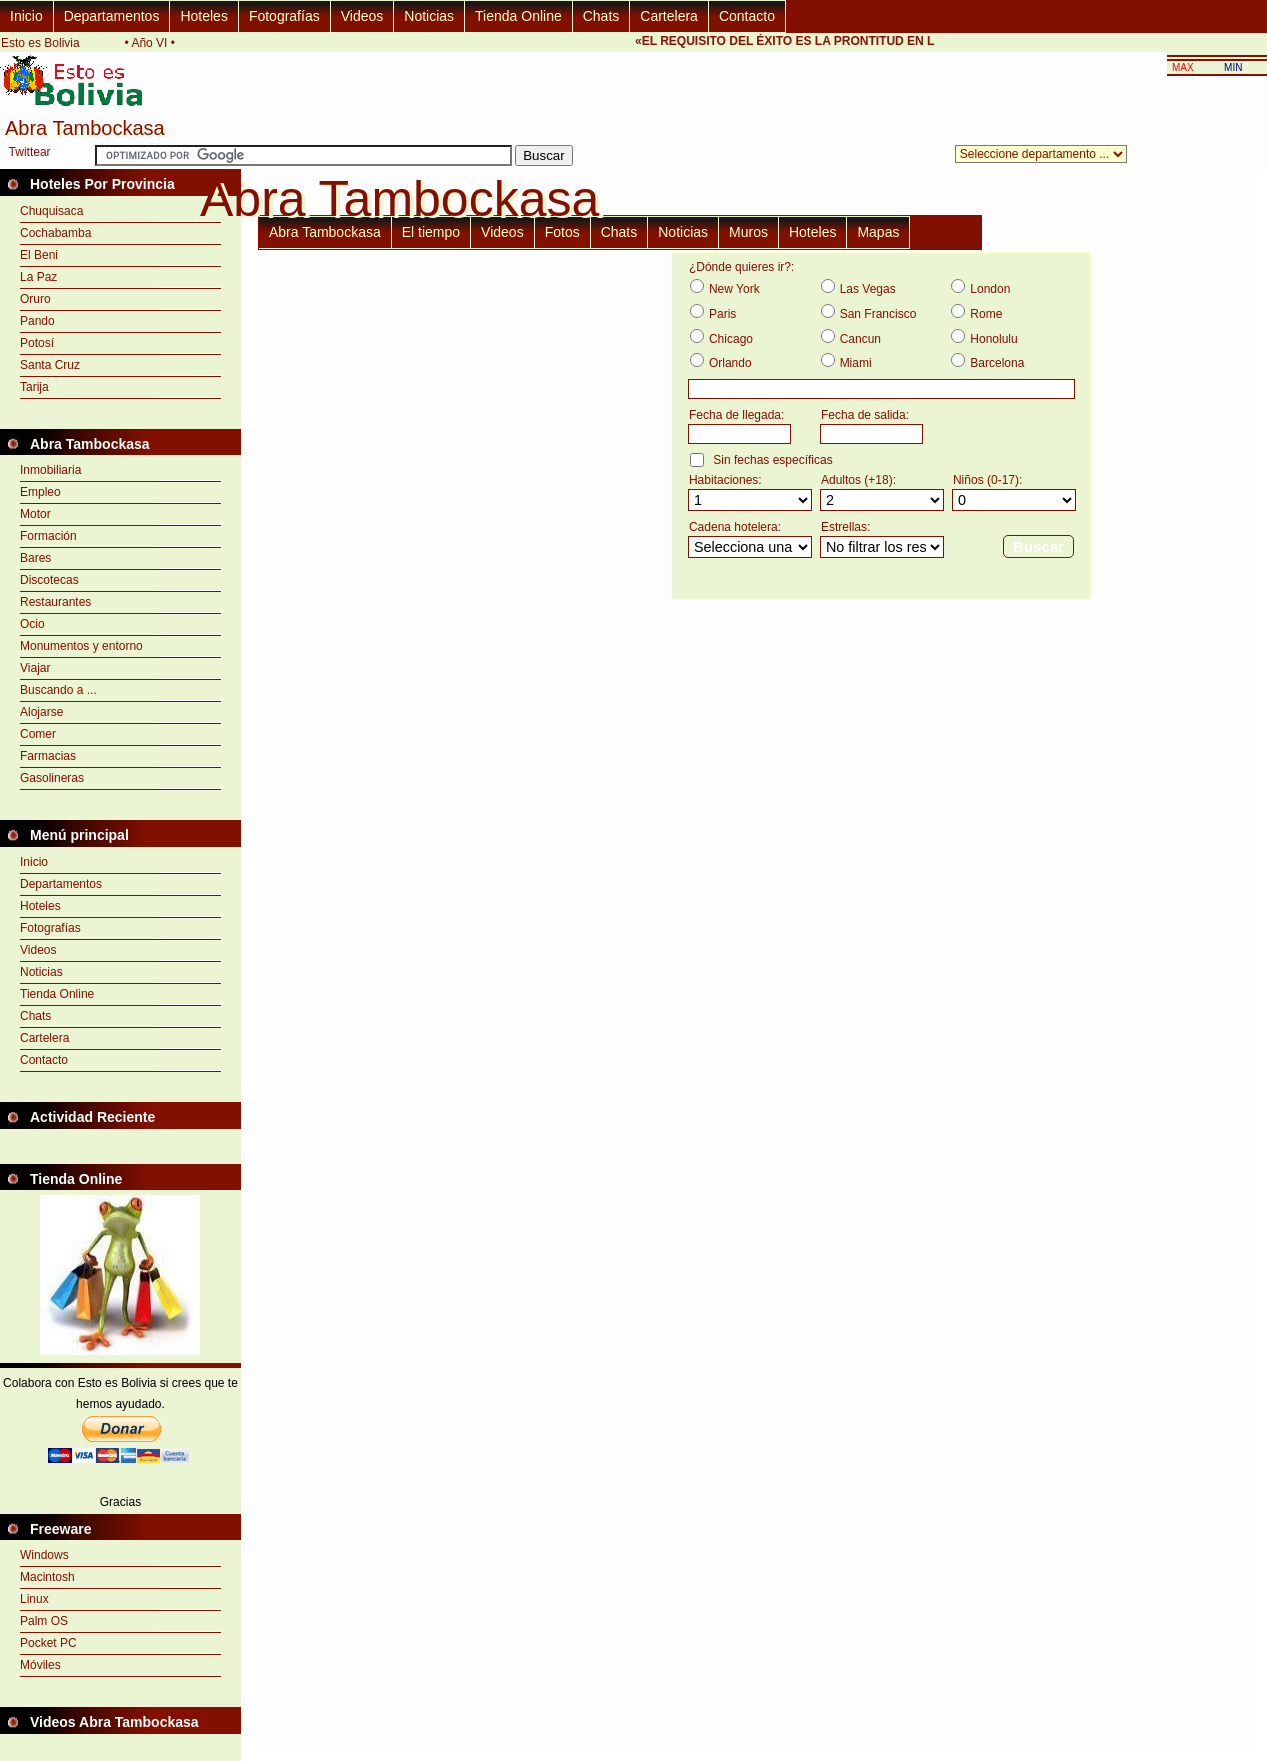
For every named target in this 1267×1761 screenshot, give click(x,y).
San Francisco (878, 314)
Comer (38, 734)
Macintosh (47, 1577)
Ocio (32, 624)
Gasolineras (52, 778)
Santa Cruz (50, 365)
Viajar (35, 668)
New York (734, 289)
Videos (362, 16)
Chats (601, 16)
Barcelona (997, 363)
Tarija (34, 387)
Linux (34, 1599)
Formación (48, 536)
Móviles (40, 1665)
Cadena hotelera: (735, 527)
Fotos (562, 232)
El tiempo (431, 232)
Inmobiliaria (50, 470)
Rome (986, 314)
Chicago (731, 339)
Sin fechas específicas (772, 460)
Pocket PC (48, 1643)
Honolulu (993, 339)
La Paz (38, 277)
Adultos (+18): (858, 480)
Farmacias (48, 756)
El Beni (39, 255)
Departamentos (112, 16)
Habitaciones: (725, 480)
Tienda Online (518, 16)
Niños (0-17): (987, 480)
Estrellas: (845, 527)
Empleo (40, 492)
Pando (37, 321)
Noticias (429, 16)
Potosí (37, 343)
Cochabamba (55, 233)
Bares (35, 558)
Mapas (878, 232)
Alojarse (41, 712)
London (990, 289)
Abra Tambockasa (325, 232)
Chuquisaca (51, 211)
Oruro (35, 299)
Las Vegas (868, 289)
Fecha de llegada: (736, 415)
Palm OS (44, 1621)
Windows (44, 1555)
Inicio (26, 16)
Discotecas (49, 580)
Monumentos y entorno (81, 646)
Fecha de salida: (865, 415)
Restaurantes (55, 602)
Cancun (860, 339)
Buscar (1038, 546)
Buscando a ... (58, 690)
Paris (722, 314)
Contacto (747, 16)
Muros (748, 232)
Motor (35, 514)
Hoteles (203, 16)
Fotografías (284, 16)
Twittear (30, 152)
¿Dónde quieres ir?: (741, 267)
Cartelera (669, 16)
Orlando (730, 363)
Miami (856, 363)
